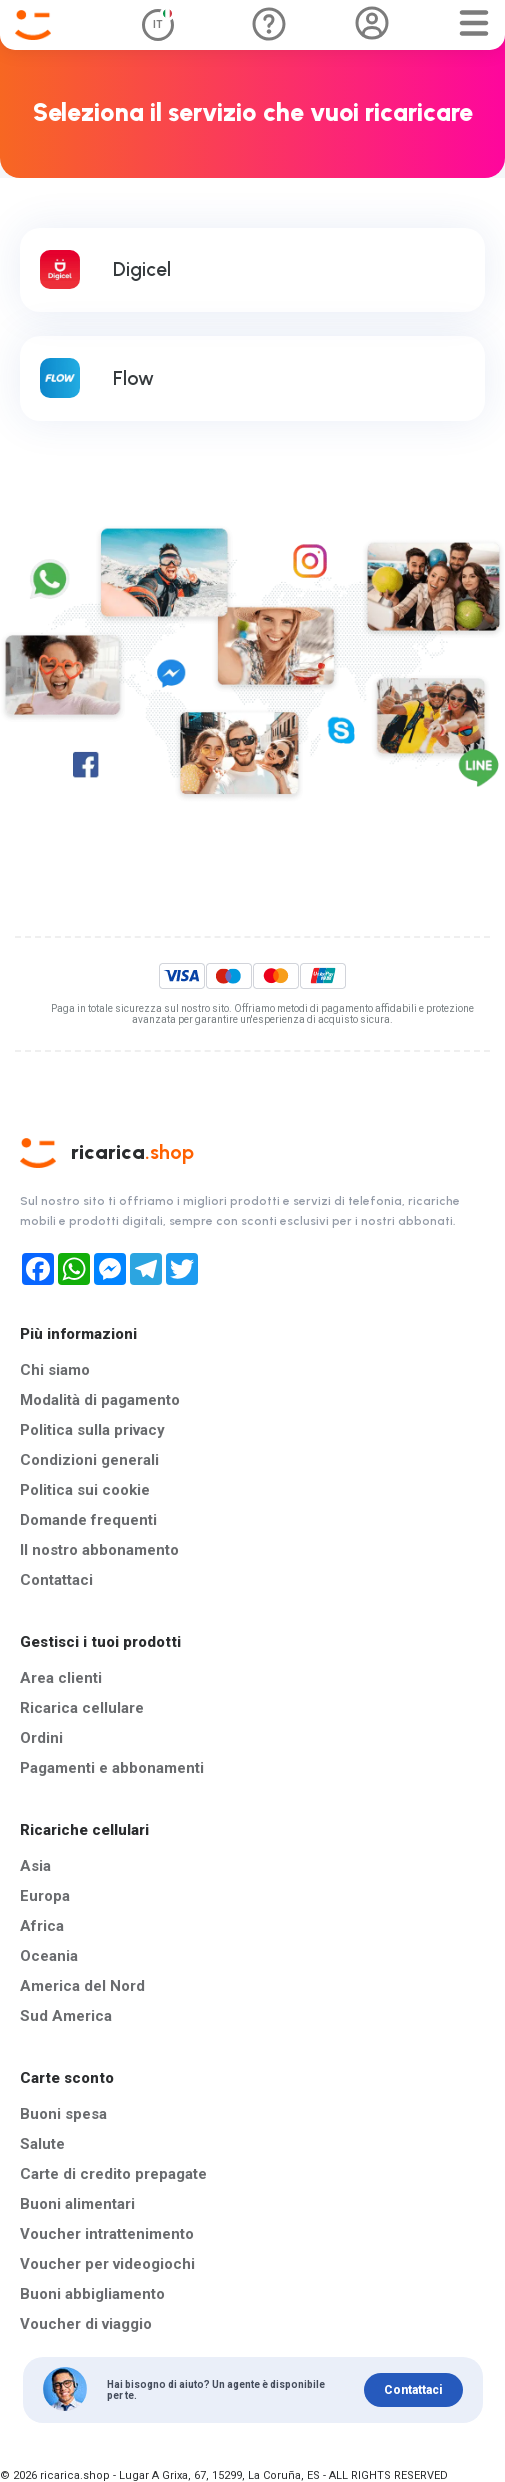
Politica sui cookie (85, 1490)
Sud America (66, 2016)
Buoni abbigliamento (92, 2294)
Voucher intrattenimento (107, 2234)
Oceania (49, 1956)
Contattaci (56, 1580)
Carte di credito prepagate (113, 2174)
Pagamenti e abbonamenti (112, 1768)
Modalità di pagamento (100, 1400)
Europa (45, 1896)
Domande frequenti (88, 1520)
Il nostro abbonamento (99, 1550)
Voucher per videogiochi (107, 2264)
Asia (35, 1866)
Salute (42, 2144)
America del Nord (82, 1986)
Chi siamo (55, 1370)
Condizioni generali (89, 1460)
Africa (42, 1926)
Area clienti (61, 1678)
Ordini (41, 1738)
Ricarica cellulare (82, 1708)
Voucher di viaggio (86, 2324)
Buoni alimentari (77, 2204)
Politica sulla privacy (92, 1430)
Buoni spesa (63, 2114)
